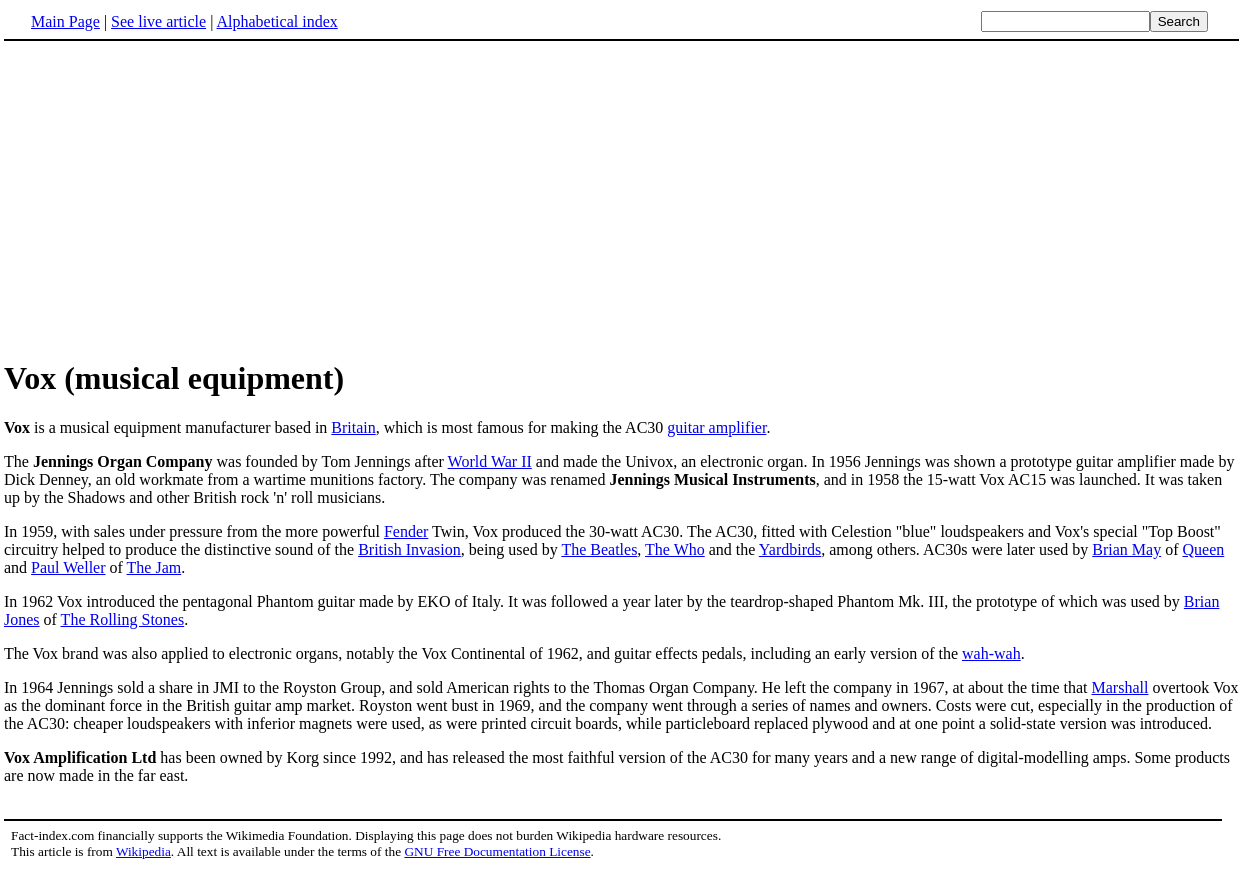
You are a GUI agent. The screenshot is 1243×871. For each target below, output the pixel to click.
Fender (406, 531)
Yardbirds (790, 549)
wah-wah (991, 653)
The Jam (154, 567)
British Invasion (409, 549)
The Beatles (599, 549)
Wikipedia (143, 851)
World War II (490, 461)
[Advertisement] (172, 199)
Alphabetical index (276, 21)
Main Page (65, 21)
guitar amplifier (716, 427)
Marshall (1120, 687)
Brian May (1126, 549)
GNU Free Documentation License (497, 851)
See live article (158, 21)
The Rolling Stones (123, 619)
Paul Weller (68, 567)
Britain (353, 427)
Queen (1203, 549)
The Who (675, 549)
